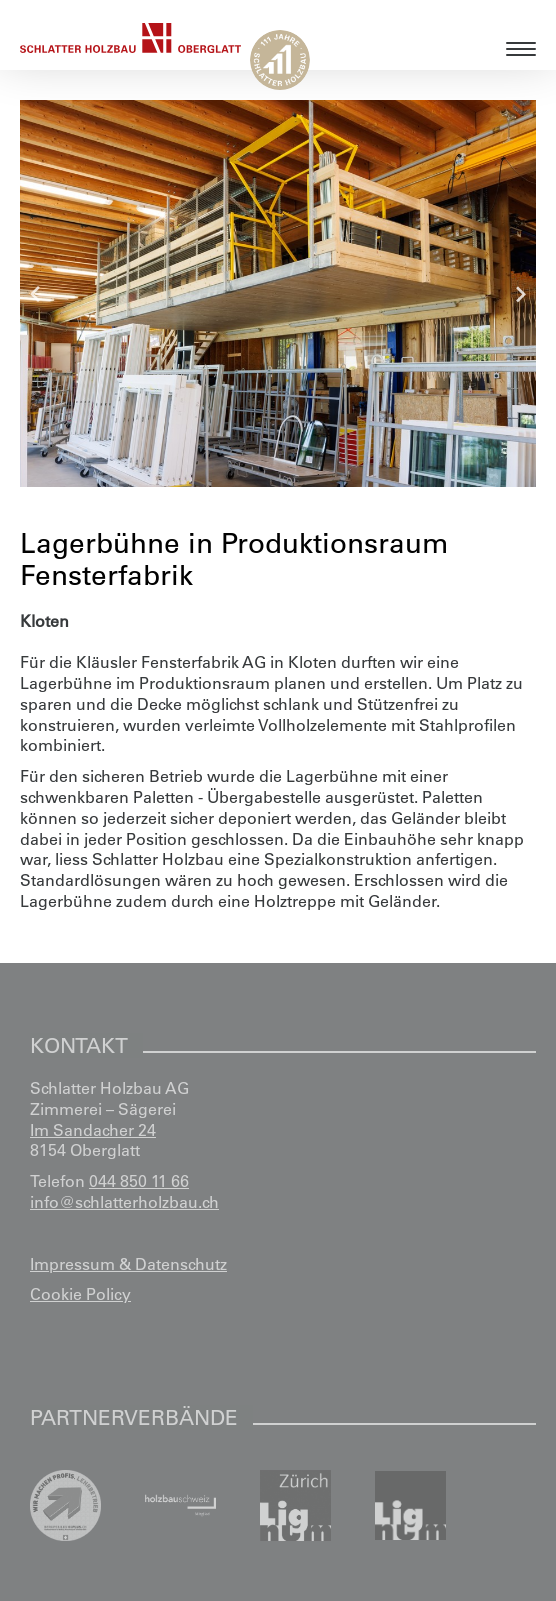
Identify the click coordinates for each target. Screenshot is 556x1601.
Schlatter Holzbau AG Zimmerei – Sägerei (109, 1098)
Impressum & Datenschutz (128, 1264)
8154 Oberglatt (85, 1150)
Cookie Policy (80, 1294)
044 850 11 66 (139, 1181)
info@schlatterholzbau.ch (124, 1202)
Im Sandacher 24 (93, 1130)
